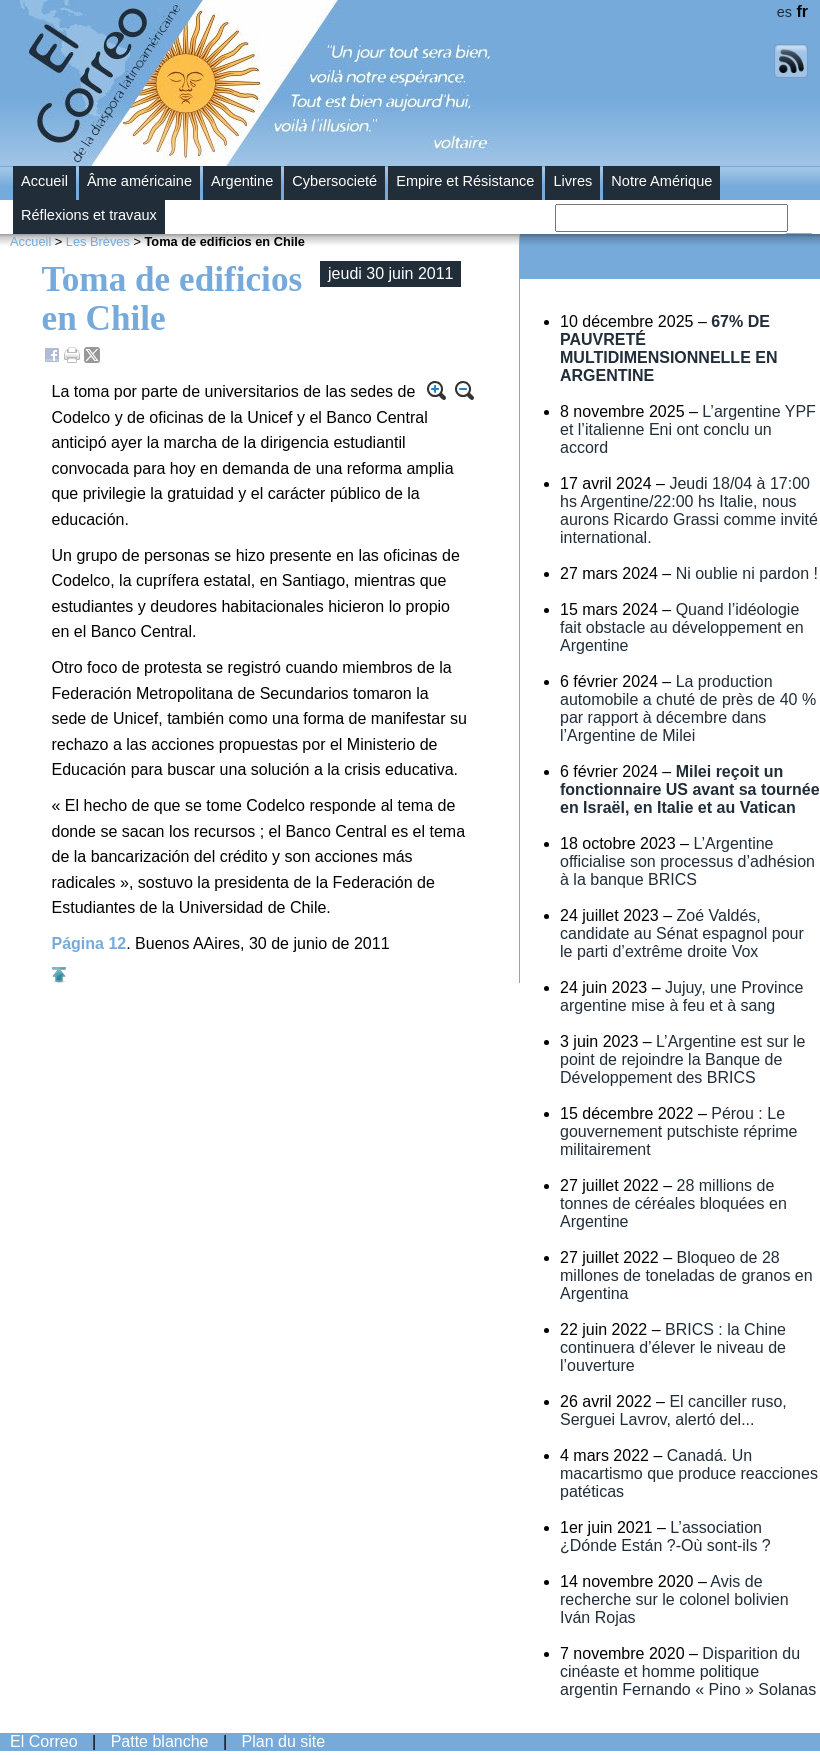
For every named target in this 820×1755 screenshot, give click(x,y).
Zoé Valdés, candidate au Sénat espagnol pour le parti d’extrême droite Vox (682, 933)
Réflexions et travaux (89, 215)
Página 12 (89, 943)
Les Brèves (98, 241)
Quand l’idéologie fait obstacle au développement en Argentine (682, 627)
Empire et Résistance (465, 181)
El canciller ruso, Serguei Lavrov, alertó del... (673, 1410)
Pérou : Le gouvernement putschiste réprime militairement (678, 1131)
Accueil (44, 181)
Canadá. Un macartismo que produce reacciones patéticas (689, 1473)
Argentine (242, 181)
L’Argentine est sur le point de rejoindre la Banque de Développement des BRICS (683, 1059)
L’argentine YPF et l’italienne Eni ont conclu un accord (688, 429)
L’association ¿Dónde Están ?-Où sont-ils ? (665, 1536)
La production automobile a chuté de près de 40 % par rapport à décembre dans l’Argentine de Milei (688, 708)
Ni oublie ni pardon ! (747, 573)
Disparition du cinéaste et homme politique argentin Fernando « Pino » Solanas (688, 1671)
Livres (572, 181)
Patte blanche (160, 1741)
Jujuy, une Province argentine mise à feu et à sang (681, 996)
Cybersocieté (334, 181)
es (784, 12)
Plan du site (284, 1741)
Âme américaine (139, 181)
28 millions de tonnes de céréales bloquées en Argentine (673, 1203)
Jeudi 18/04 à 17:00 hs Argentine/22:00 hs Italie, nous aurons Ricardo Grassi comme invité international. (689, 510)
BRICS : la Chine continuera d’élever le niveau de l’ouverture (673, 1347)
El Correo (44, 1741)
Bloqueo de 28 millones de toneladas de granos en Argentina (686, 1275)
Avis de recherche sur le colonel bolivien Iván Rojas (674, 1599)
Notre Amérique (661, 181)
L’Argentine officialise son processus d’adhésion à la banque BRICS (687, 861)
